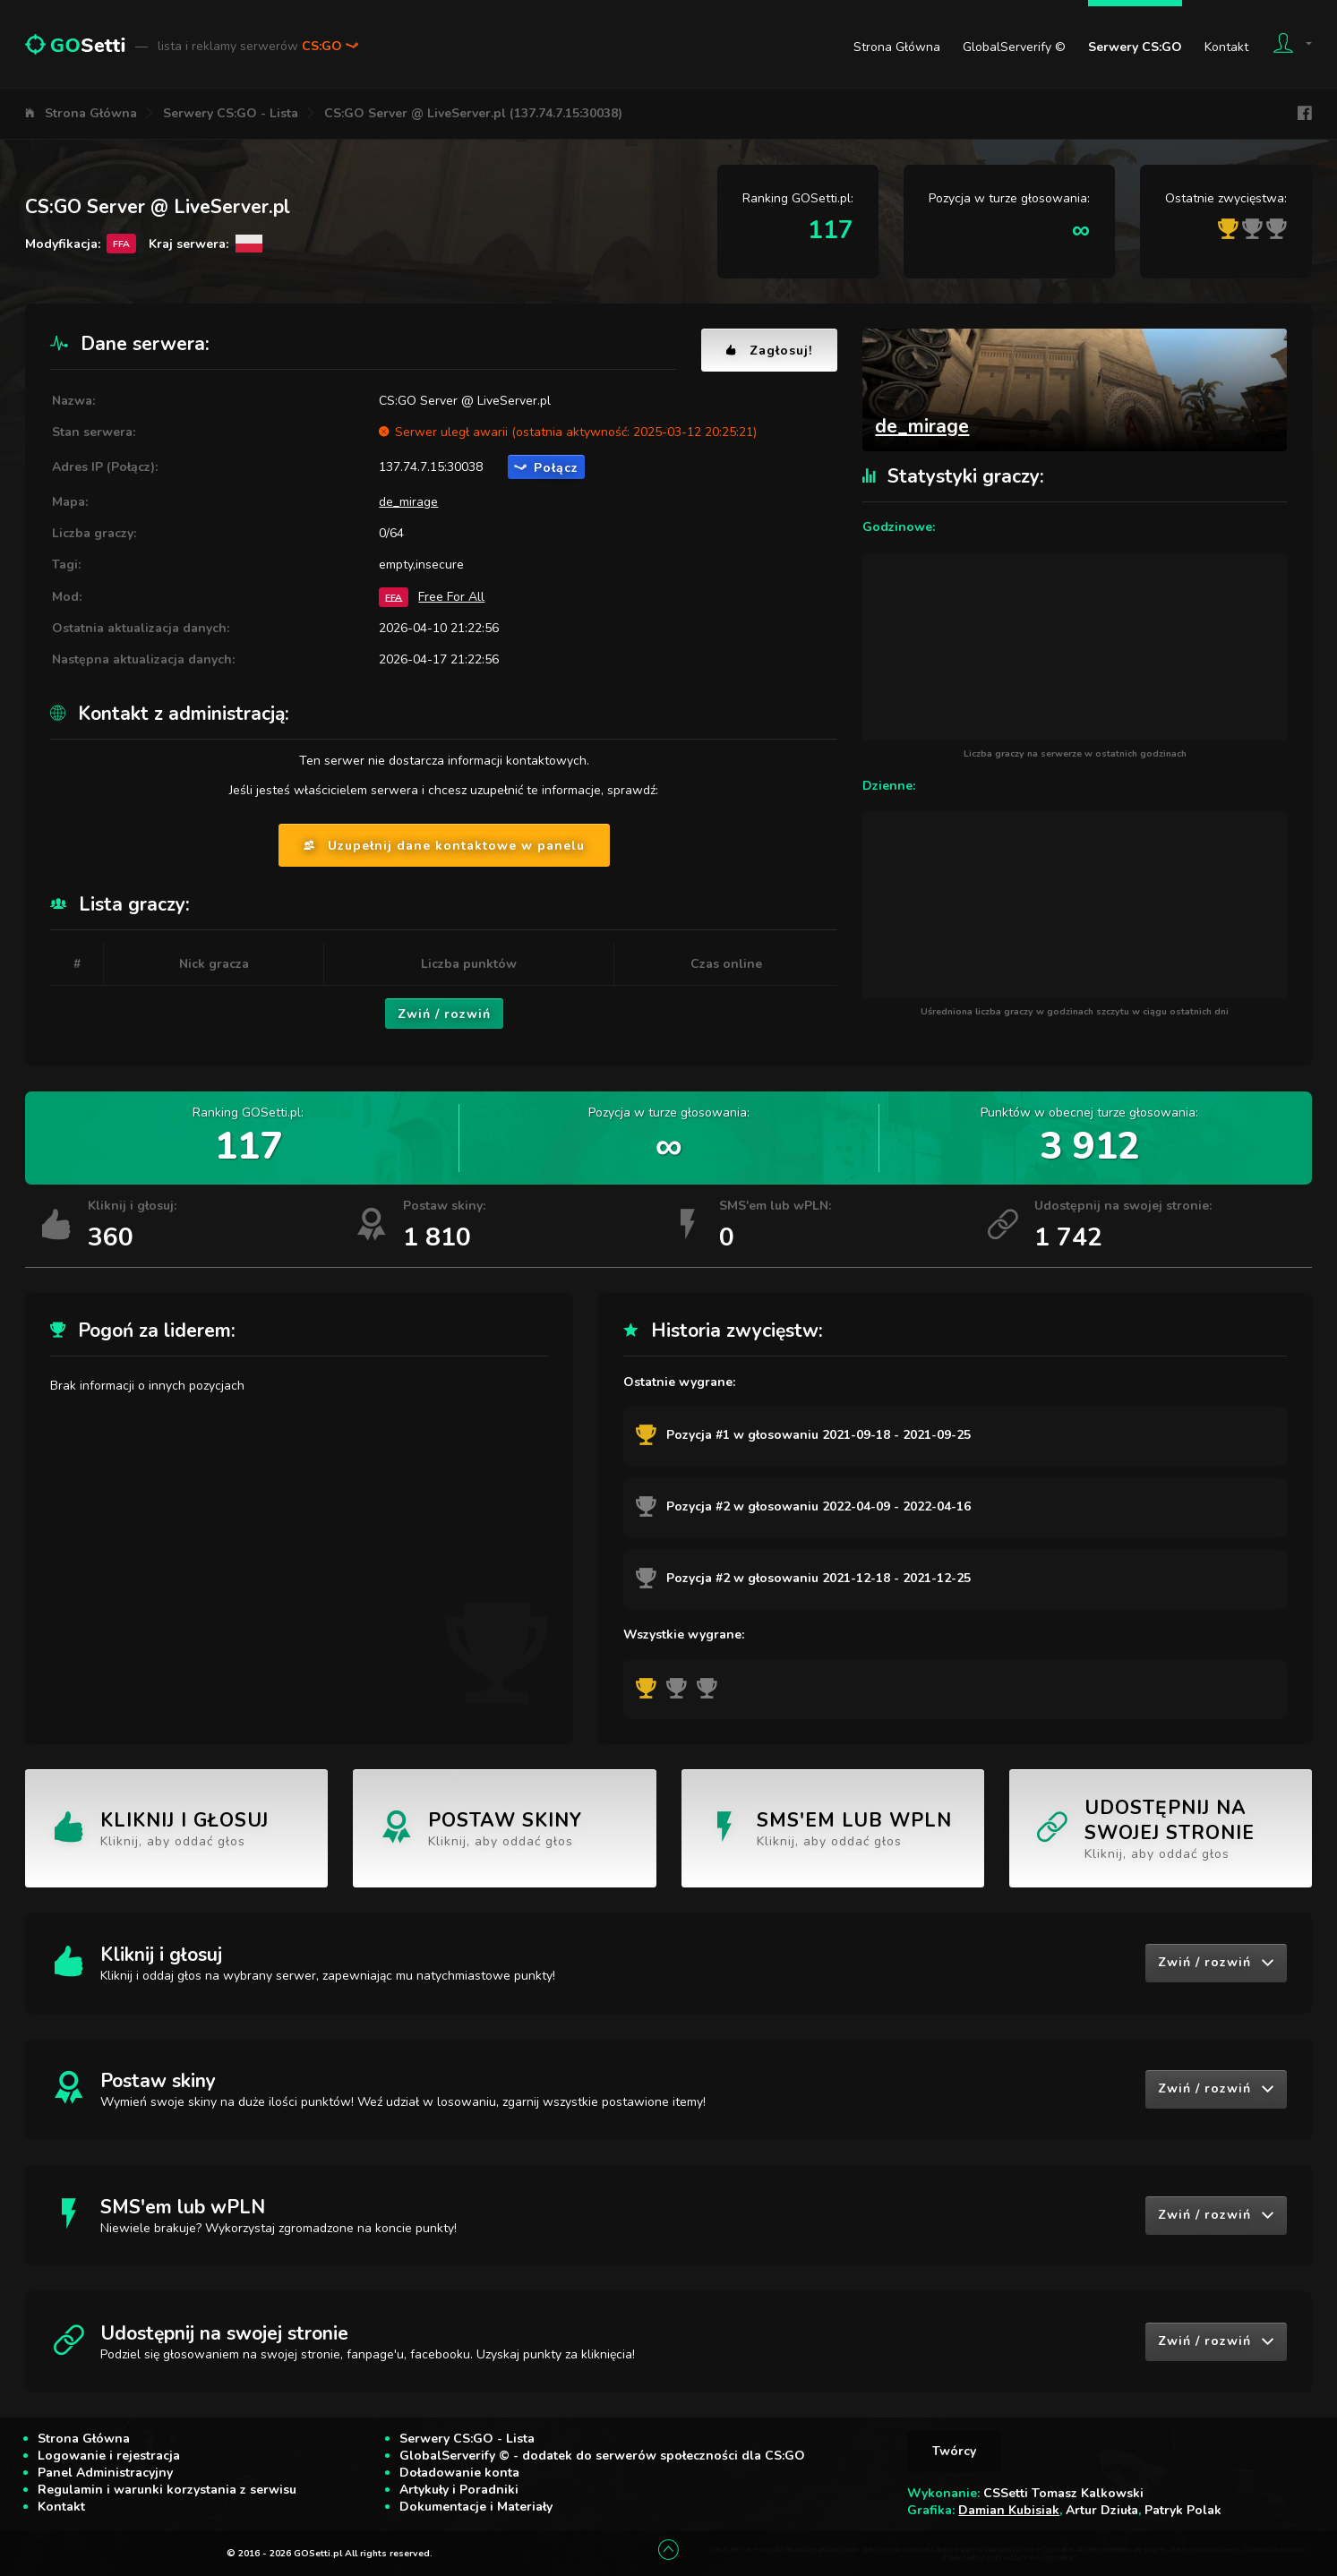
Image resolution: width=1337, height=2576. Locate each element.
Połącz (546, 467)
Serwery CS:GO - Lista (230, 113)
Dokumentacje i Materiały (476, 2506)
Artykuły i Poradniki (459, 2489)
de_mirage (408, 501)
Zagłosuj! (769, 350)
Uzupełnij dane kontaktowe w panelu (444, 845)
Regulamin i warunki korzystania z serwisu (167, 2489)
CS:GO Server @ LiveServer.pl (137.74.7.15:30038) (473, 113)
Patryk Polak (1182, 2510)
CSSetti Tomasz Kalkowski (1063, 2493)
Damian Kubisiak (1008, 2510)
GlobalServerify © (1014, 47)
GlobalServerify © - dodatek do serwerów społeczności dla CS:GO (602, 2455)
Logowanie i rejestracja (109, 2455)
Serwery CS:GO (1135, 47)
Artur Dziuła (1102, 2510)
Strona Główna (896, 47)
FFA (393, 596)
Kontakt (1226, 47)
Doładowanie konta (459, 2472)
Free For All (451, 596)
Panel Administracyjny (105, 2472)
